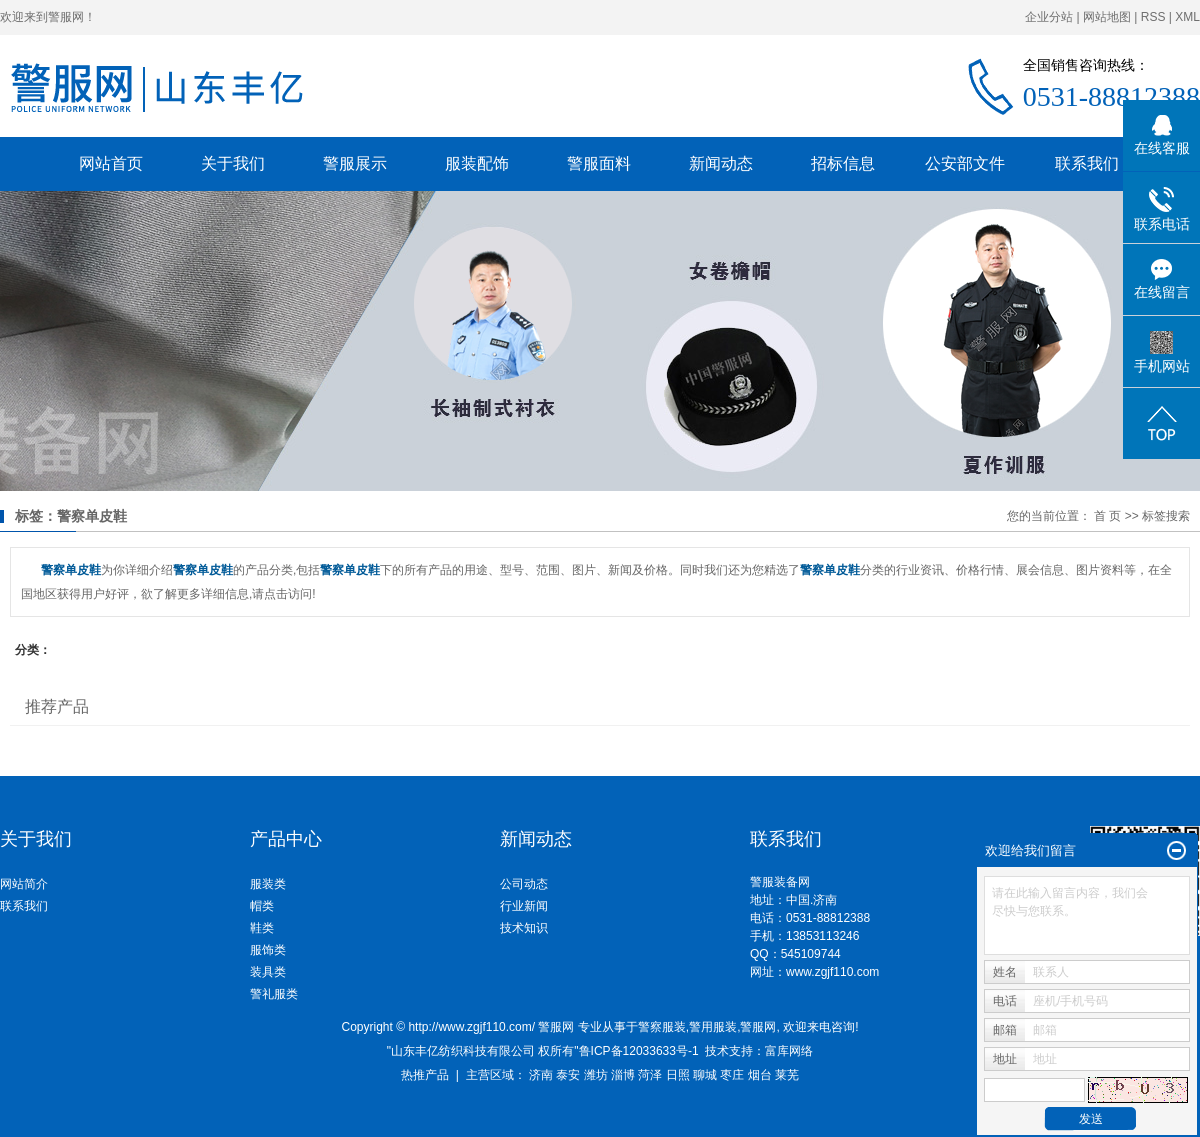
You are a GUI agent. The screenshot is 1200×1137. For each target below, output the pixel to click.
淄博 (623, 1075)
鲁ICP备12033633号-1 (639, 1051)
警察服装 (662, 1027)
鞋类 (262, 928)
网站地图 (1107, 17)
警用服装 (713, 1027)
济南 (541, 1075)
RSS (1153, 17)
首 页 (1107, 516)
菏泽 (650, 1075)
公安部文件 (965, 163)
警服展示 (355, 163)
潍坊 (596, 1075)
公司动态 (524, 884)
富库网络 (789, 1051)
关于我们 (233, 163)
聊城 (705, 1075)
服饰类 (268, 950)
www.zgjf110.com (832, 972)
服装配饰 (477, 163)
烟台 (760, 1075)
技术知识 (524, 928)
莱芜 (787, 1075)
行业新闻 (524, 906)
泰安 (568, 1075)
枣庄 (732, 1075)
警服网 (758, 1027)
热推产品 (425, 1075)
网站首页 (111, 163)
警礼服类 (274, 994)
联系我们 (1087, 163)
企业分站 (1049, 17)
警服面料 (599, 163)
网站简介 (24, 884)
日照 (678, 1075)
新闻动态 (721, 163)
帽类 (262, 906)
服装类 (268, 884)
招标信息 (843, 163)
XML (1187, 17)
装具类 (268, 972)
